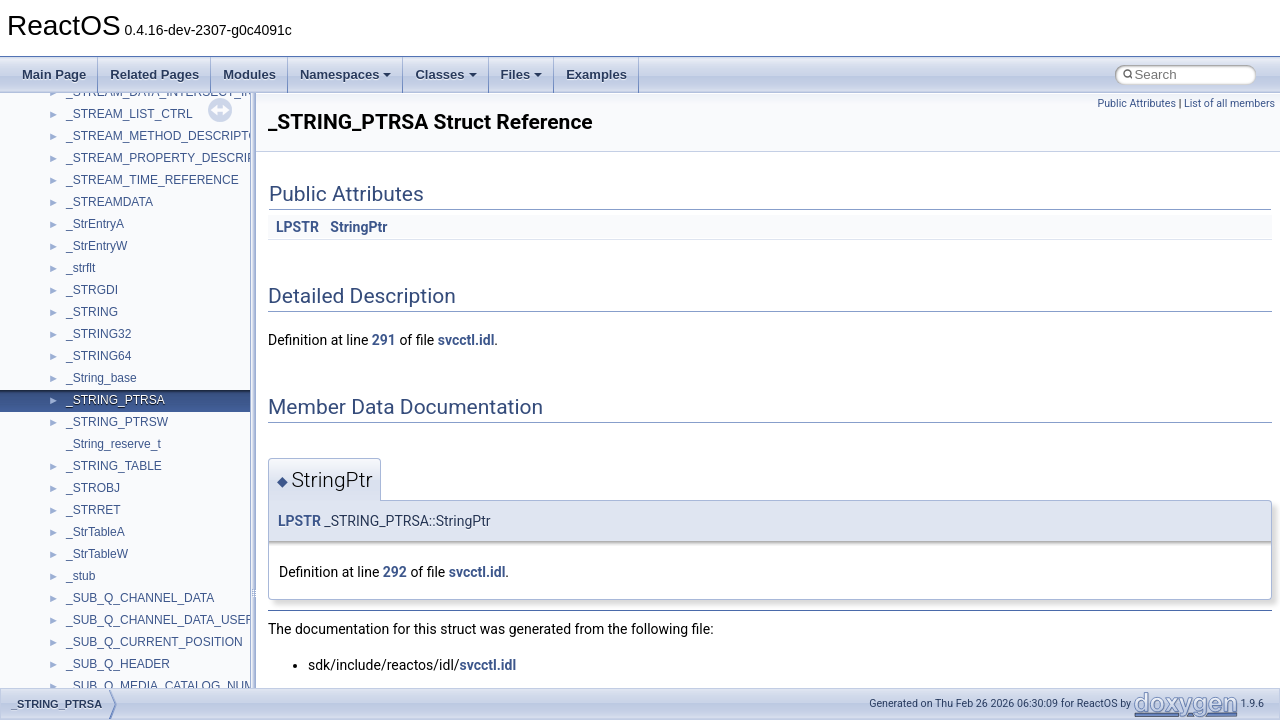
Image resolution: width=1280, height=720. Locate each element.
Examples (596, 74)
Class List (76, 459)
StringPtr (358, 227)
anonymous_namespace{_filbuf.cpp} (162, 569)
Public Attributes (1136, 103)
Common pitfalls (77, 173)
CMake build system (88, 151)
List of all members (1229, 103)
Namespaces (346, 74)
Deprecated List (76, 371)
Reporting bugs (74, 217)
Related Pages (154, 74)
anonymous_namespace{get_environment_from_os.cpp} (216, 679)
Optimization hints (81, 305)
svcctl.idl (466, 340)
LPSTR (297, 227)
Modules (249, 74)
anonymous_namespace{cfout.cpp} (159, 613)
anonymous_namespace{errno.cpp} (160, 657)
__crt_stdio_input (111, 481)
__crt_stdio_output (115, 503)
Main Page (54, 74)
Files (522, 74)
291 (384, 340)
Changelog (63, 107)
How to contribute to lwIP (100, 129)
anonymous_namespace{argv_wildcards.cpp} (186, 591)
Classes (445, 74)
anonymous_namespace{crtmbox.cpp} (168, 635)
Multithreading (71, 283)
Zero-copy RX (71, 239)
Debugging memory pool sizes (114, 195)
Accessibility (98, 547)
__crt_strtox (97, 525)
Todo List (58, 349)
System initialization (86, 261)
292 (395, 572)
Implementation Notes (92, 327)
